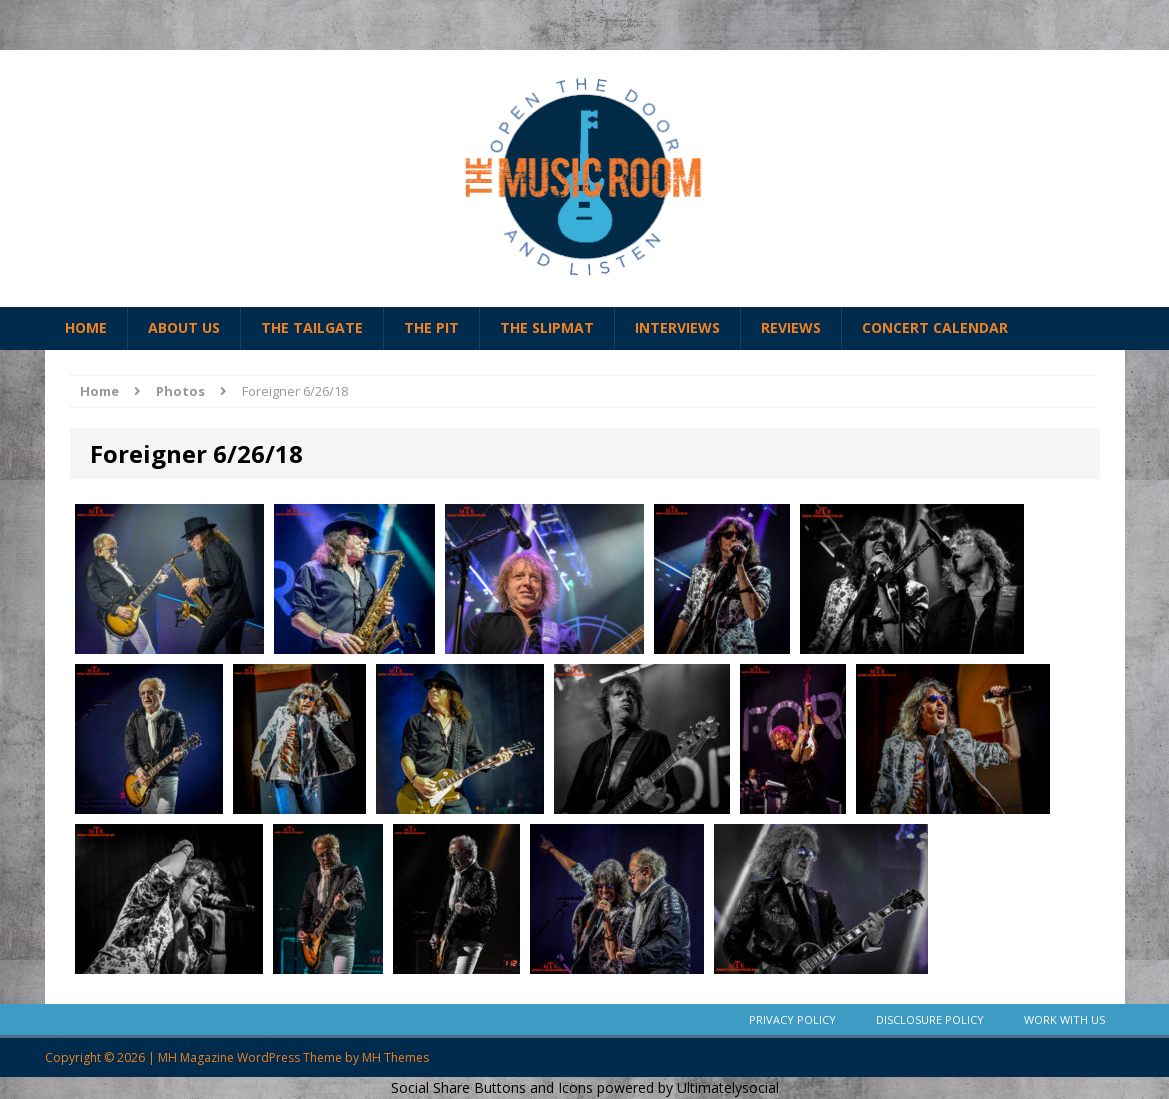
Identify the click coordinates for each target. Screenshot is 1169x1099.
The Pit (431, 327)
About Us (184, 327)
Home (86, 327)
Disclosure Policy (930, 1019)
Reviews (791, 327)
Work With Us (1064, 1019)
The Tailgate (312, 327)
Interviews (677, 327)
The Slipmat (547, 327)
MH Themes (395, 1057)
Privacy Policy (792, 1019)
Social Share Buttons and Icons (492, 1087)
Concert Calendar (935, 327)
